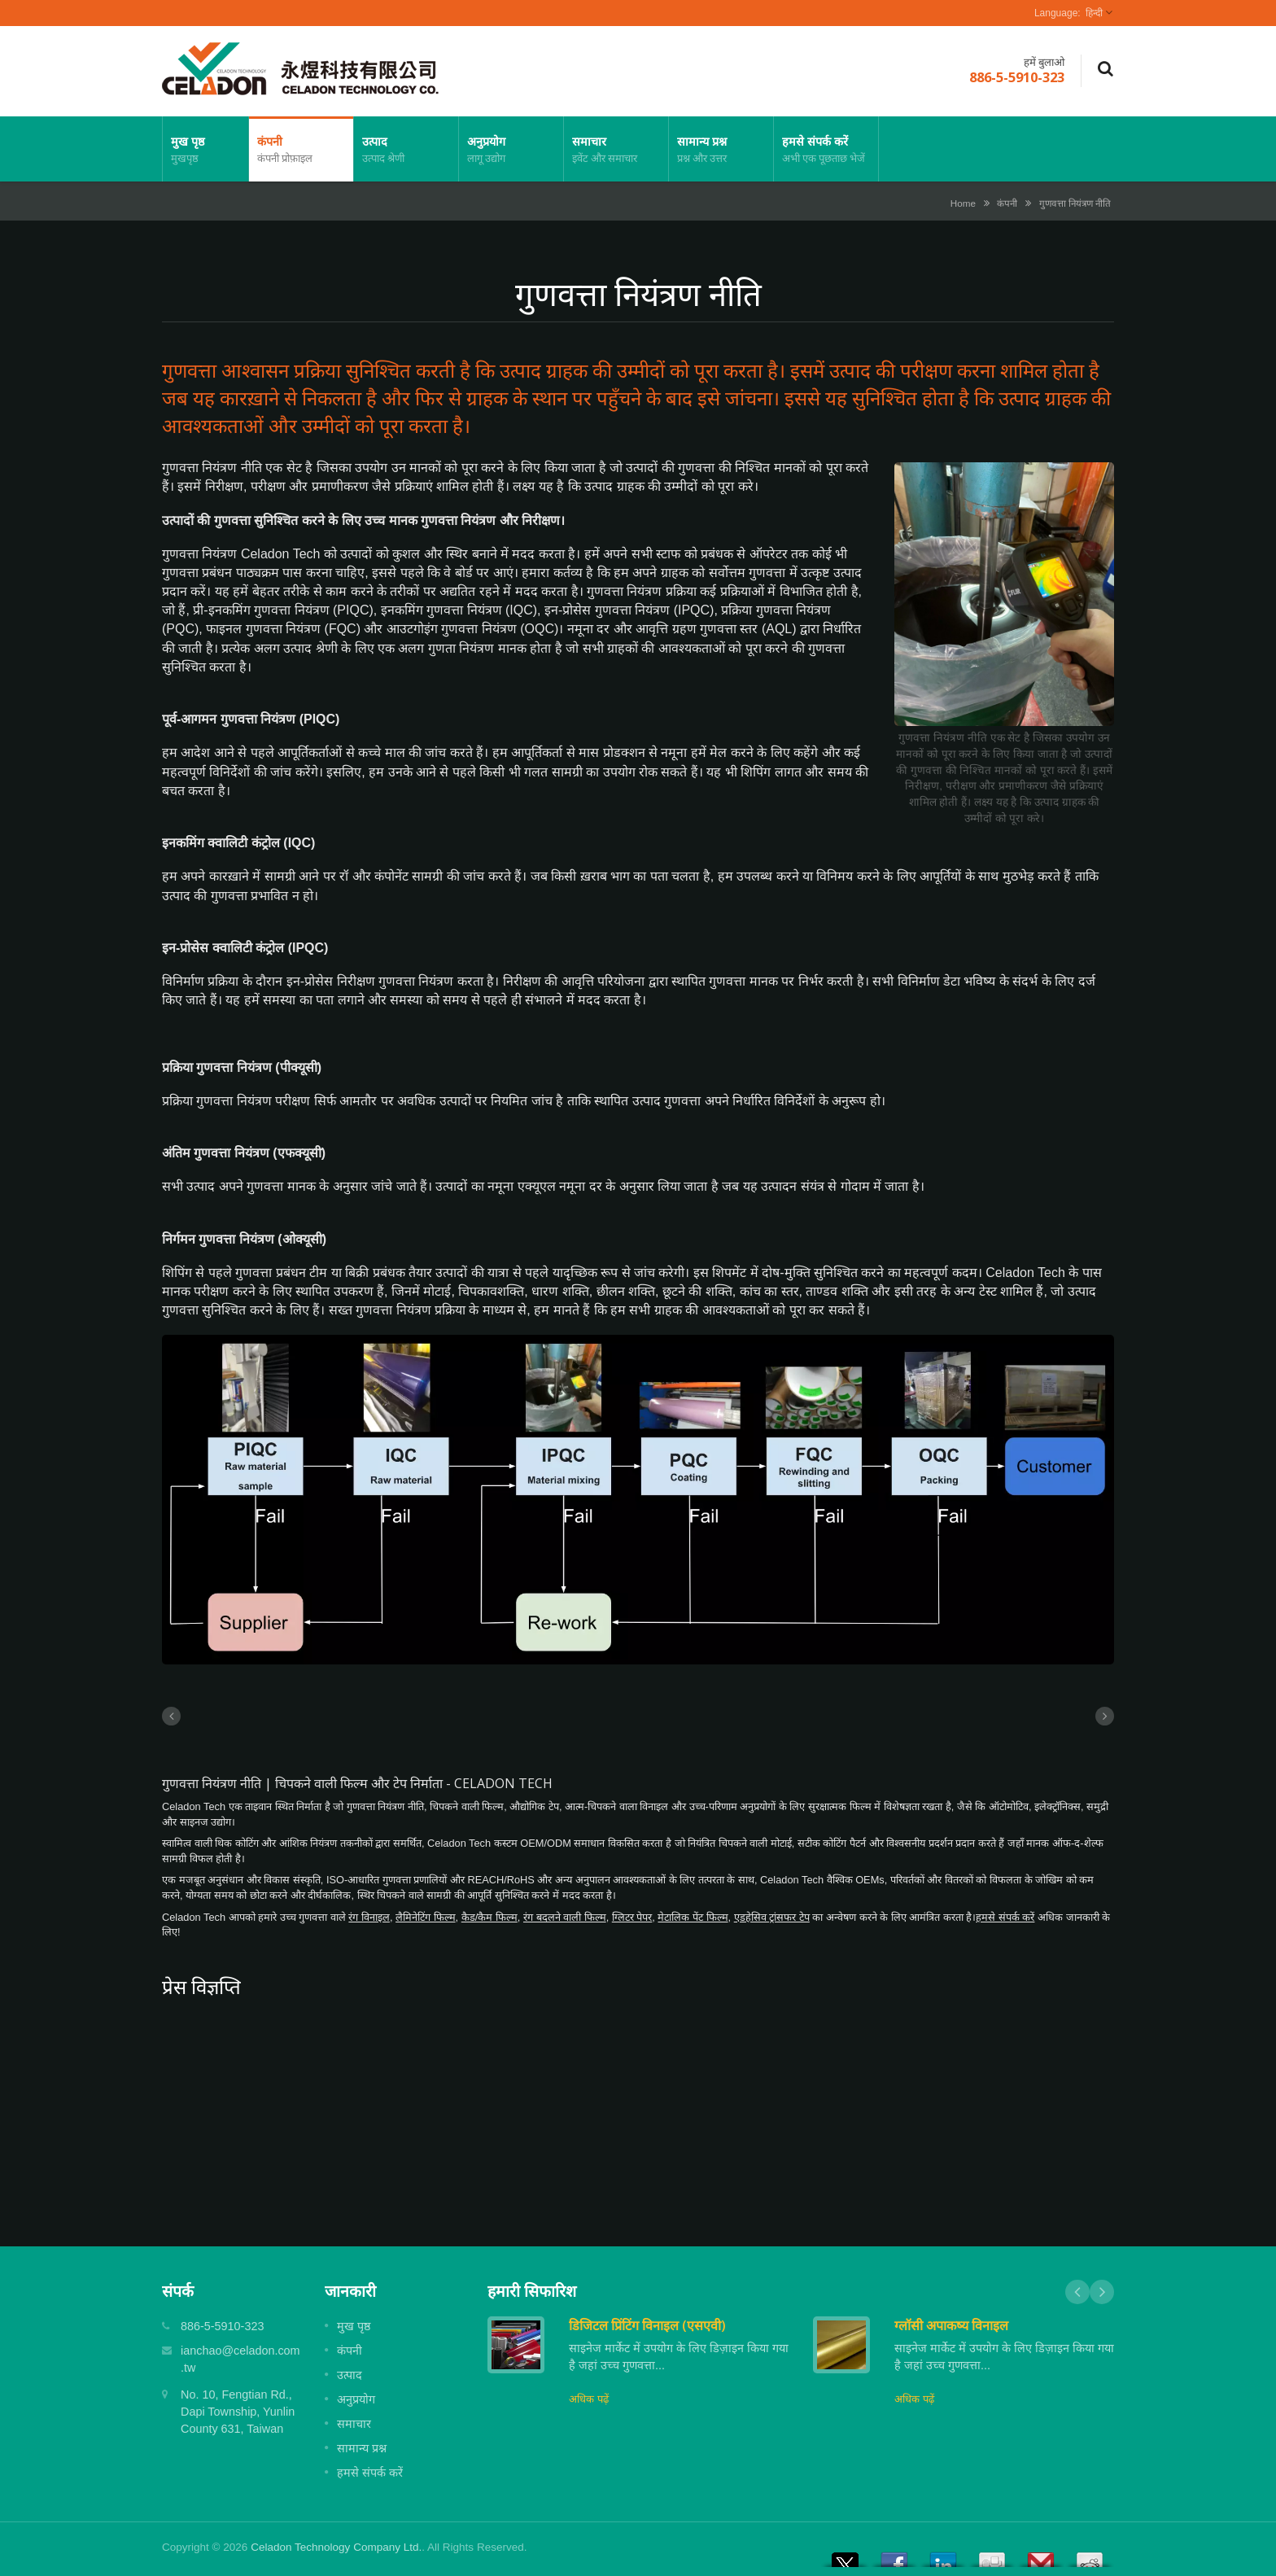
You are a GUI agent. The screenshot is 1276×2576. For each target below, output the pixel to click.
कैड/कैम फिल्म (489, 1917)
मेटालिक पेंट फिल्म (693, 1917)
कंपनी (301, 149)
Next (1102, 2292)
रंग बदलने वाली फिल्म (564, 1917)
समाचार (616, 149)
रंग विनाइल (369, 1917)
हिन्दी (1094, 13)
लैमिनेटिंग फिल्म (425, 1917)
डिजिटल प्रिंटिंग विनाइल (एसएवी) (647, 2325)
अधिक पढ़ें (589, 2399)
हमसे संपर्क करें (826, 149)
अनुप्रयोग (511, 149)
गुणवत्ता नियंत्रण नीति (1075, 203)
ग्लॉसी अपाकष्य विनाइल (951, 2325)
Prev (1077, 2292)
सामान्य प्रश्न (721, 149)
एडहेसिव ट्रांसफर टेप (772, 1917)
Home (963, 203)
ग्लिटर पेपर (632, 1917)
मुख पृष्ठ (205, 149)
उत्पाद (406, 149)
